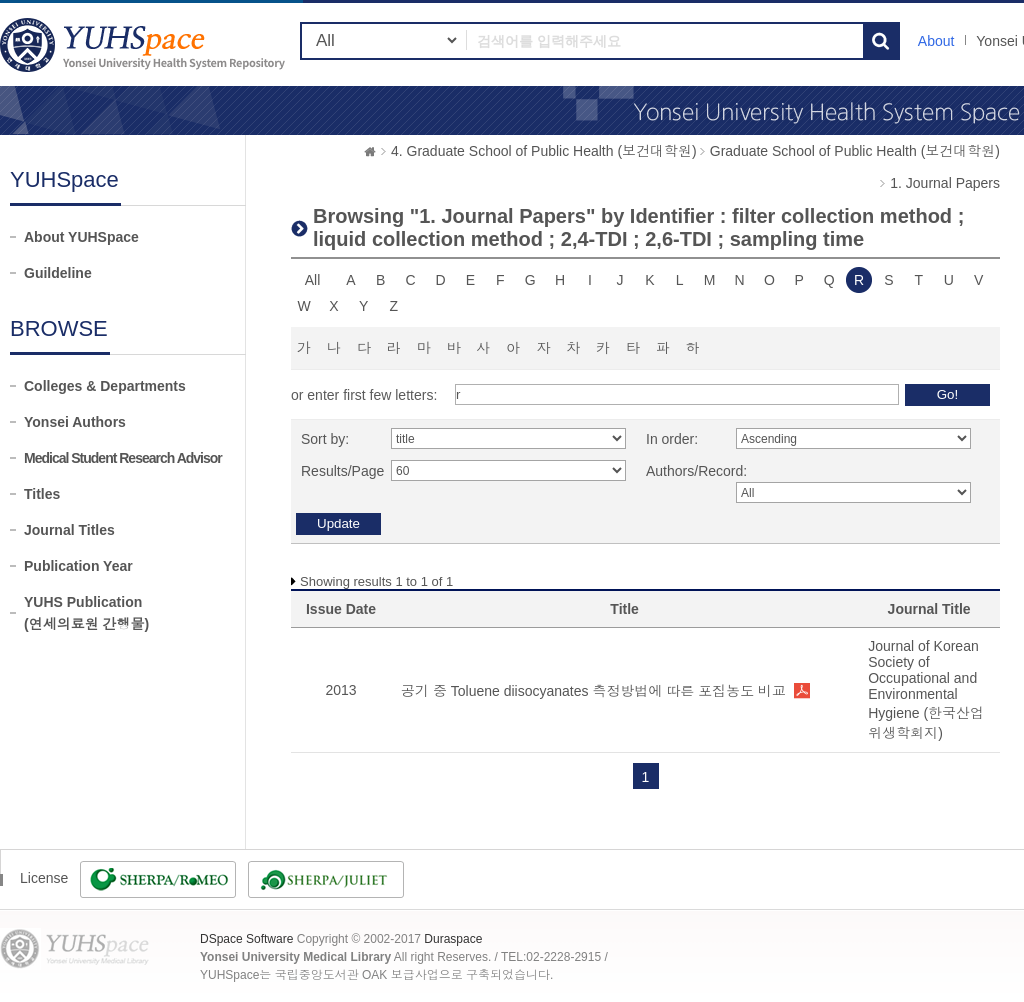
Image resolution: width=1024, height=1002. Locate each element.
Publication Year (78, 566)
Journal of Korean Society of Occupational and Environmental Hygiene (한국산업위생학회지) (926, 689)
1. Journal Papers (945, 183)
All (313, 280)
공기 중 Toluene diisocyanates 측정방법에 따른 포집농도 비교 (593, 691)
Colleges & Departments (105, 386)
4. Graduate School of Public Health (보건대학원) (544, 151)
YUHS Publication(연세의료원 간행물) (86, 613)
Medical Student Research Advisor (123, 458)
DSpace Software (246, 939)
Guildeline (58, 273)
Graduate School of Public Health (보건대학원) (855, 151)
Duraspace (453, 939)
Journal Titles (69, 530)
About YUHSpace (81, 237)
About (936, 41)
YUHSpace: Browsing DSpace (145, 44)
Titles (42, 494)
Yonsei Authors (75, 422)
